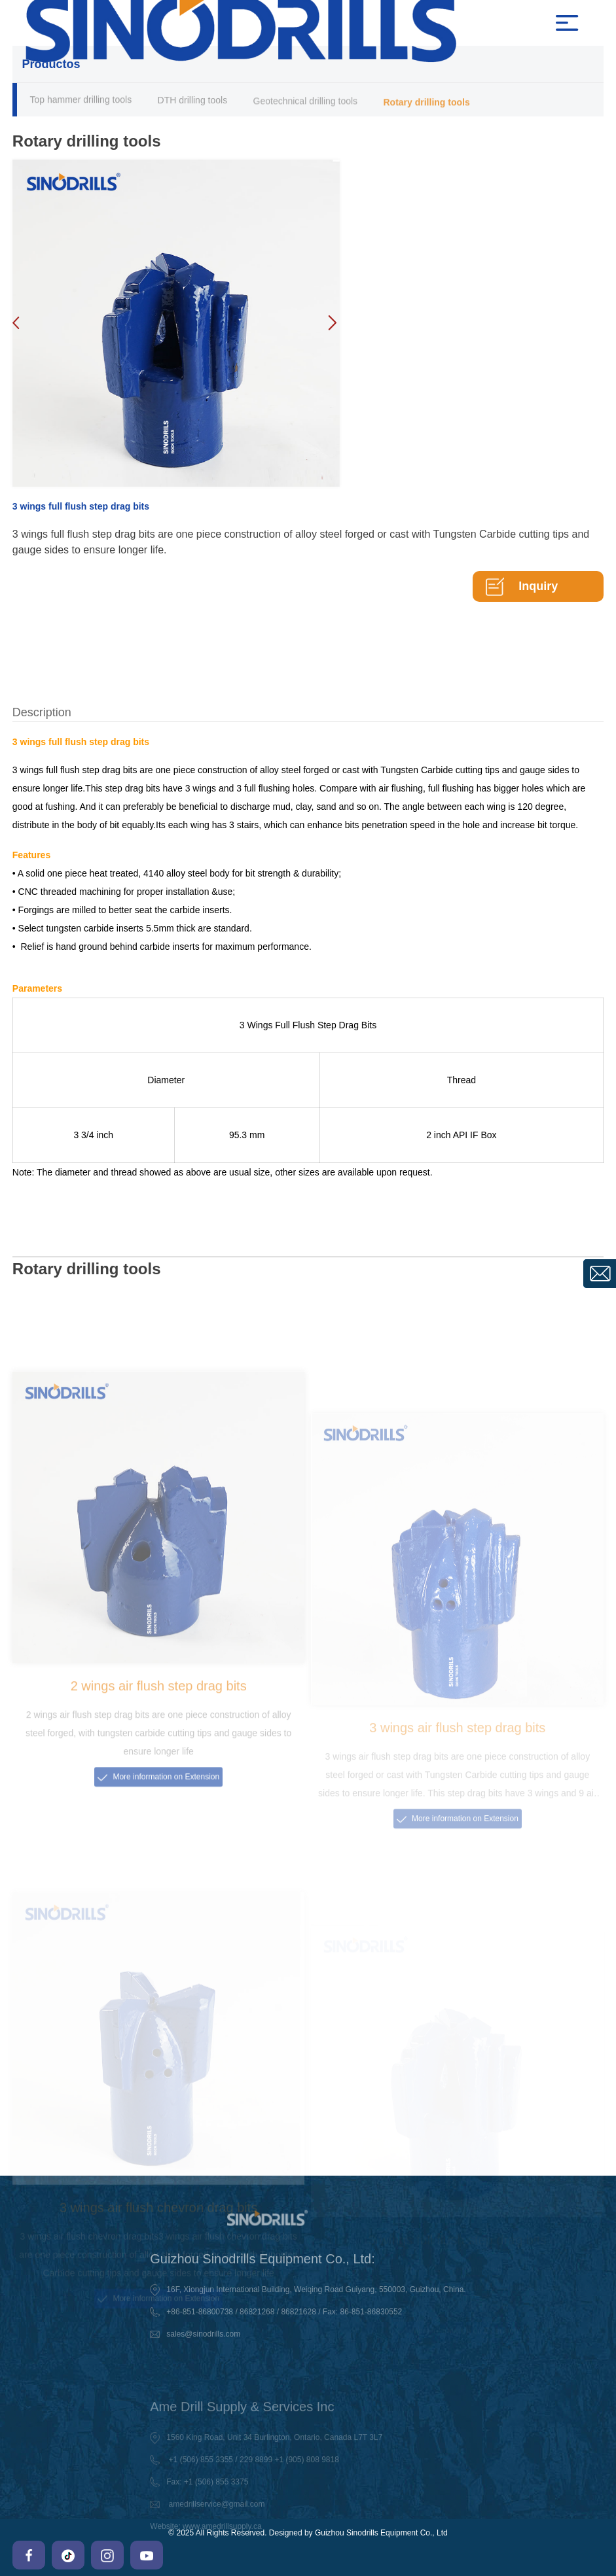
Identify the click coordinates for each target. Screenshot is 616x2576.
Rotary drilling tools (426, 106)
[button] (332, 323)
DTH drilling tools (193, 102)
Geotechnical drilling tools (305, 104)
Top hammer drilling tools (81, 101)
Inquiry (538, 586)
